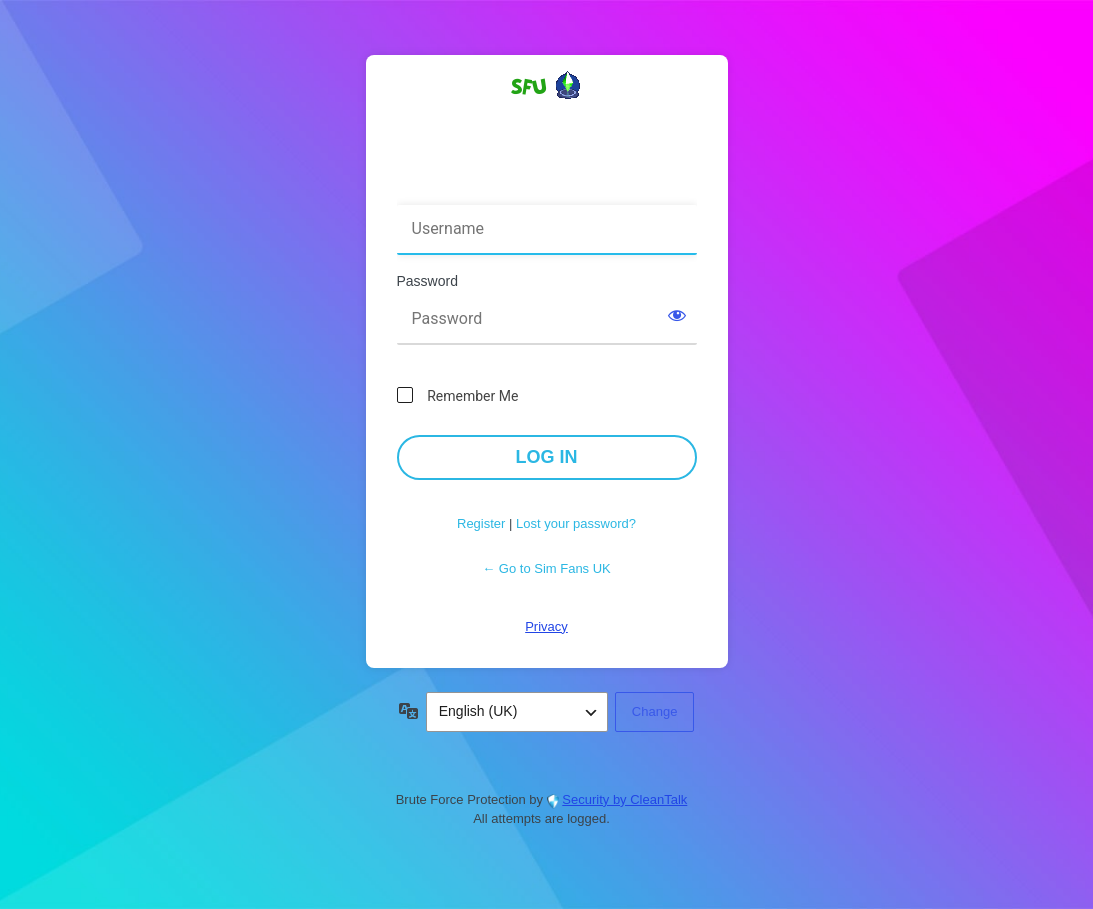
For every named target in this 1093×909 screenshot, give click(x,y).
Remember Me (472, 396)
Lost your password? (576, 523)
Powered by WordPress (547, 121)
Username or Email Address (490, 191)
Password (427, 281)
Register (481, 523)
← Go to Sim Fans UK (546, 568)
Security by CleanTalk (624, 799)
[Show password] (677, 315)
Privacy (546, 626)
